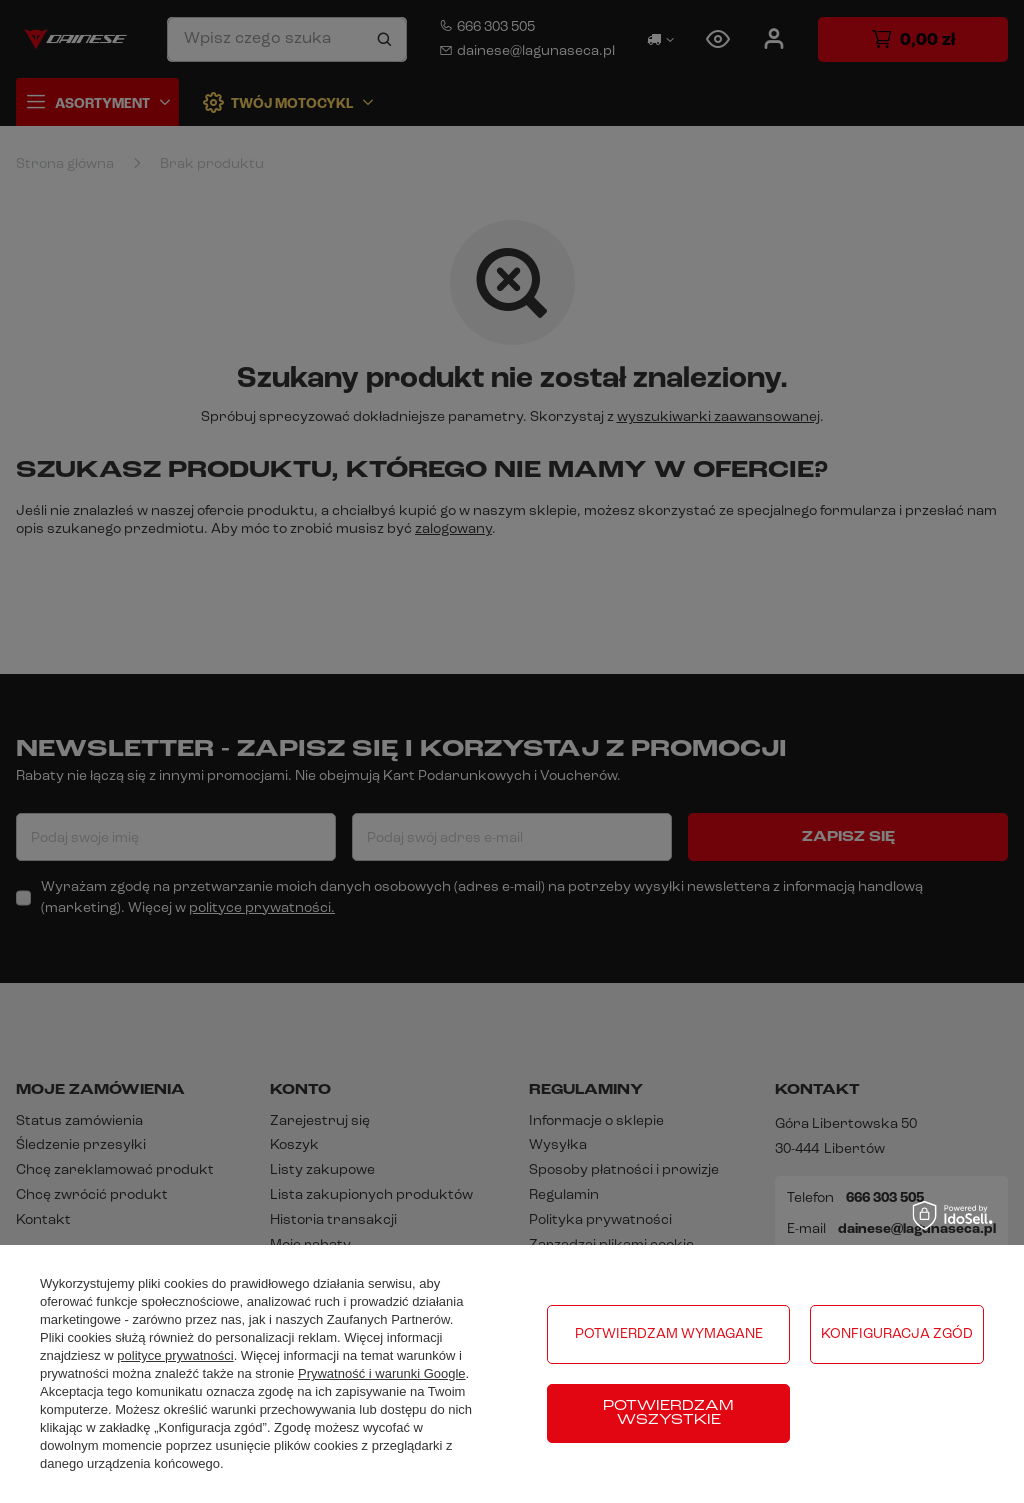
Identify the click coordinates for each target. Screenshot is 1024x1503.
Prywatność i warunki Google (382, 1373)
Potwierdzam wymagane (669, 1334)
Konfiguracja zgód (897, 1334)
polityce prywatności (175, 1355)
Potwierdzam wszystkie (668, 1413)
